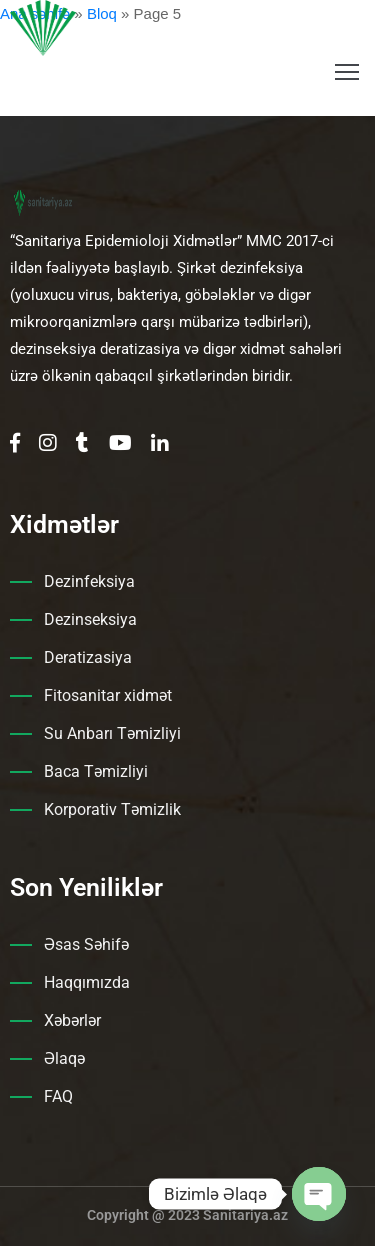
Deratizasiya (88, 657)
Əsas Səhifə (86, 944)
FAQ (58, 1096)
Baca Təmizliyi (96, 771)
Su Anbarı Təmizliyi (112, 733)
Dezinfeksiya (89, 581)
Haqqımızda (87, 982)
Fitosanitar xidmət (108, 695)
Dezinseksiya (90, 619)
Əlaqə (64, 1058)
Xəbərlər (72, 1020)
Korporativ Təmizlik (112, 809)
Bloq (102, 13)
